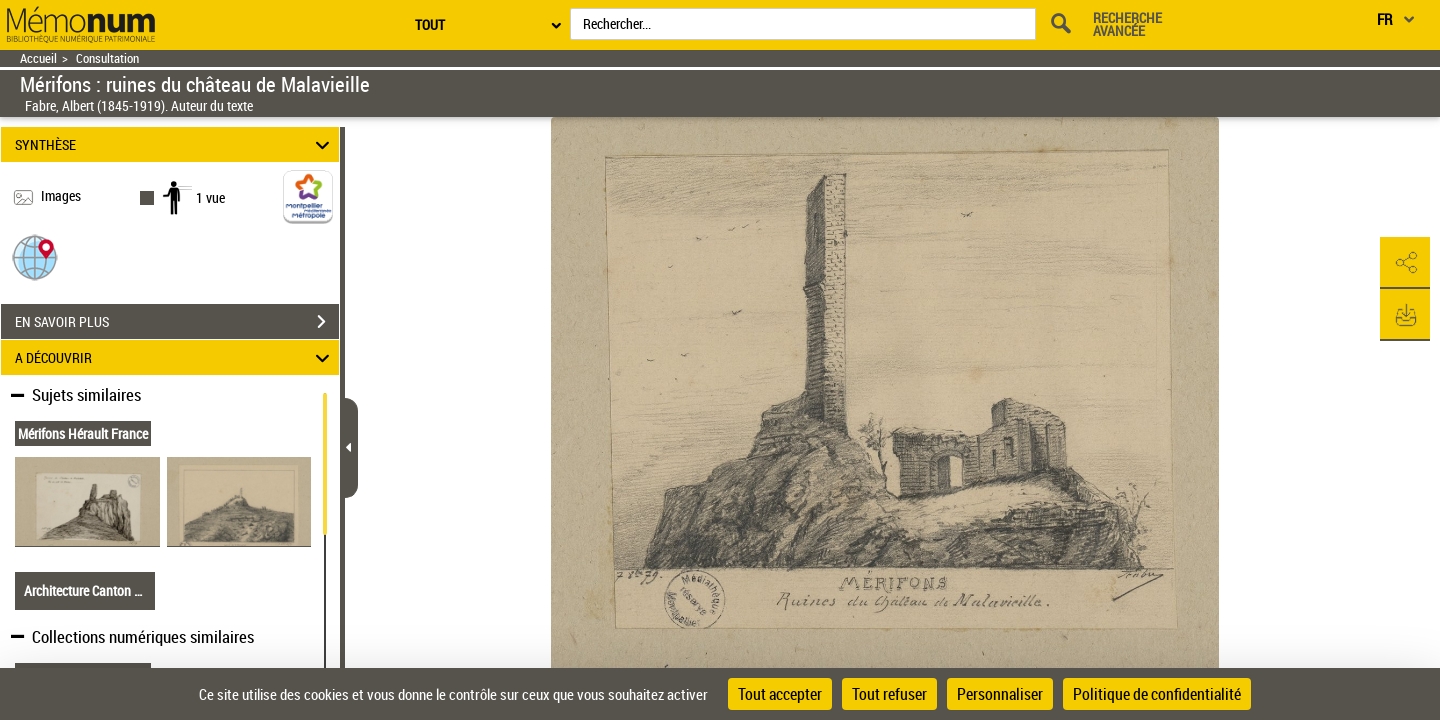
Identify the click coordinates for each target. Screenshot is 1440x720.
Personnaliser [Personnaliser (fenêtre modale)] (1000, 694)
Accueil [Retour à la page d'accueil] (38, 58)
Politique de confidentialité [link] (1157, 694)
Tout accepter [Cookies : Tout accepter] (780, 694)
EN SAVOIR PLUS (177, 322)
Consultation (107, 58)
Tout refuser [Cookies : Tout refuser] (889, 694)
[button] (35, 256)
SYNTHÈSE (175, 144)
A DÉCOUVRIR (175, 357)
